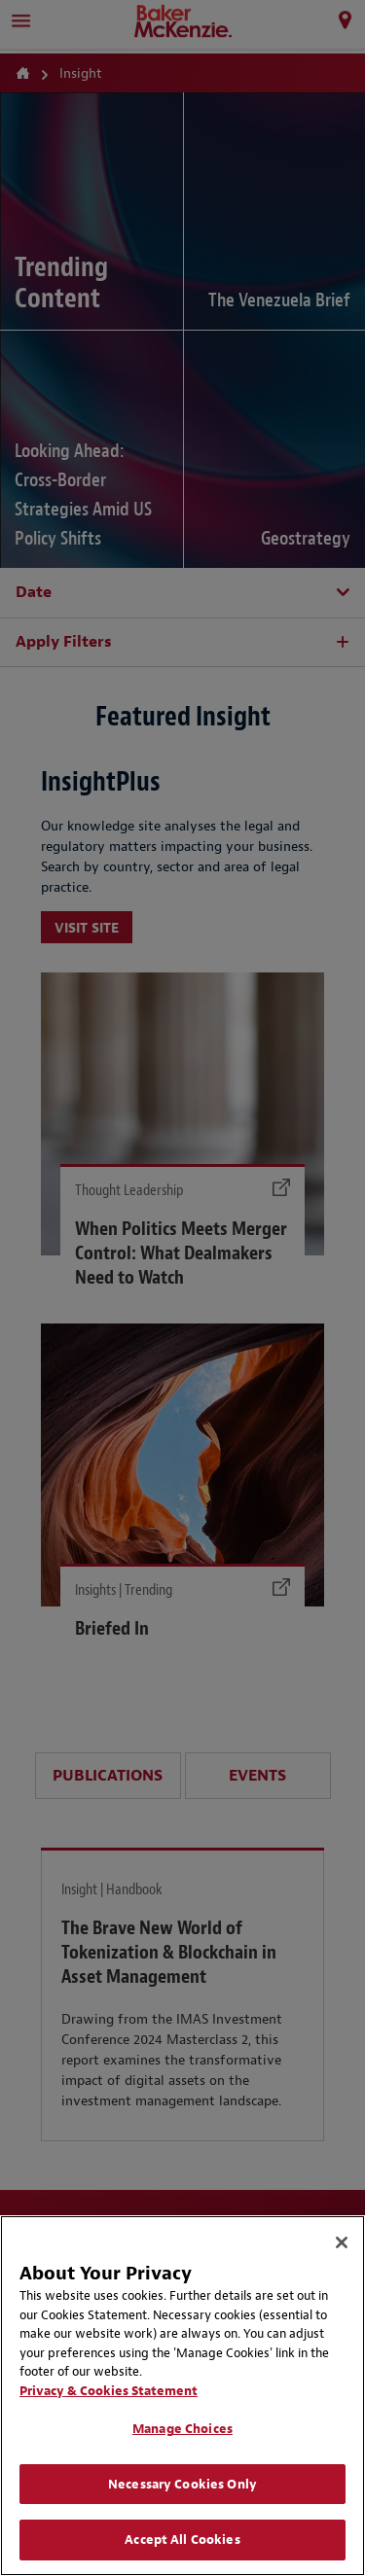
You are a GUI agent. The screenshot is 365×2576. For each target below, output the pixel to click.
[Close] (341, 2242)
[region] (182, 2395)
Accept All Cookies (182, 2539)
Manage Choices (182, 2428)
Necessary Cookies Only (182, 2484)
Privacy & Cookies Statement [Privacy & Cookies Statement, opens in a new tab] (108, 2390)
